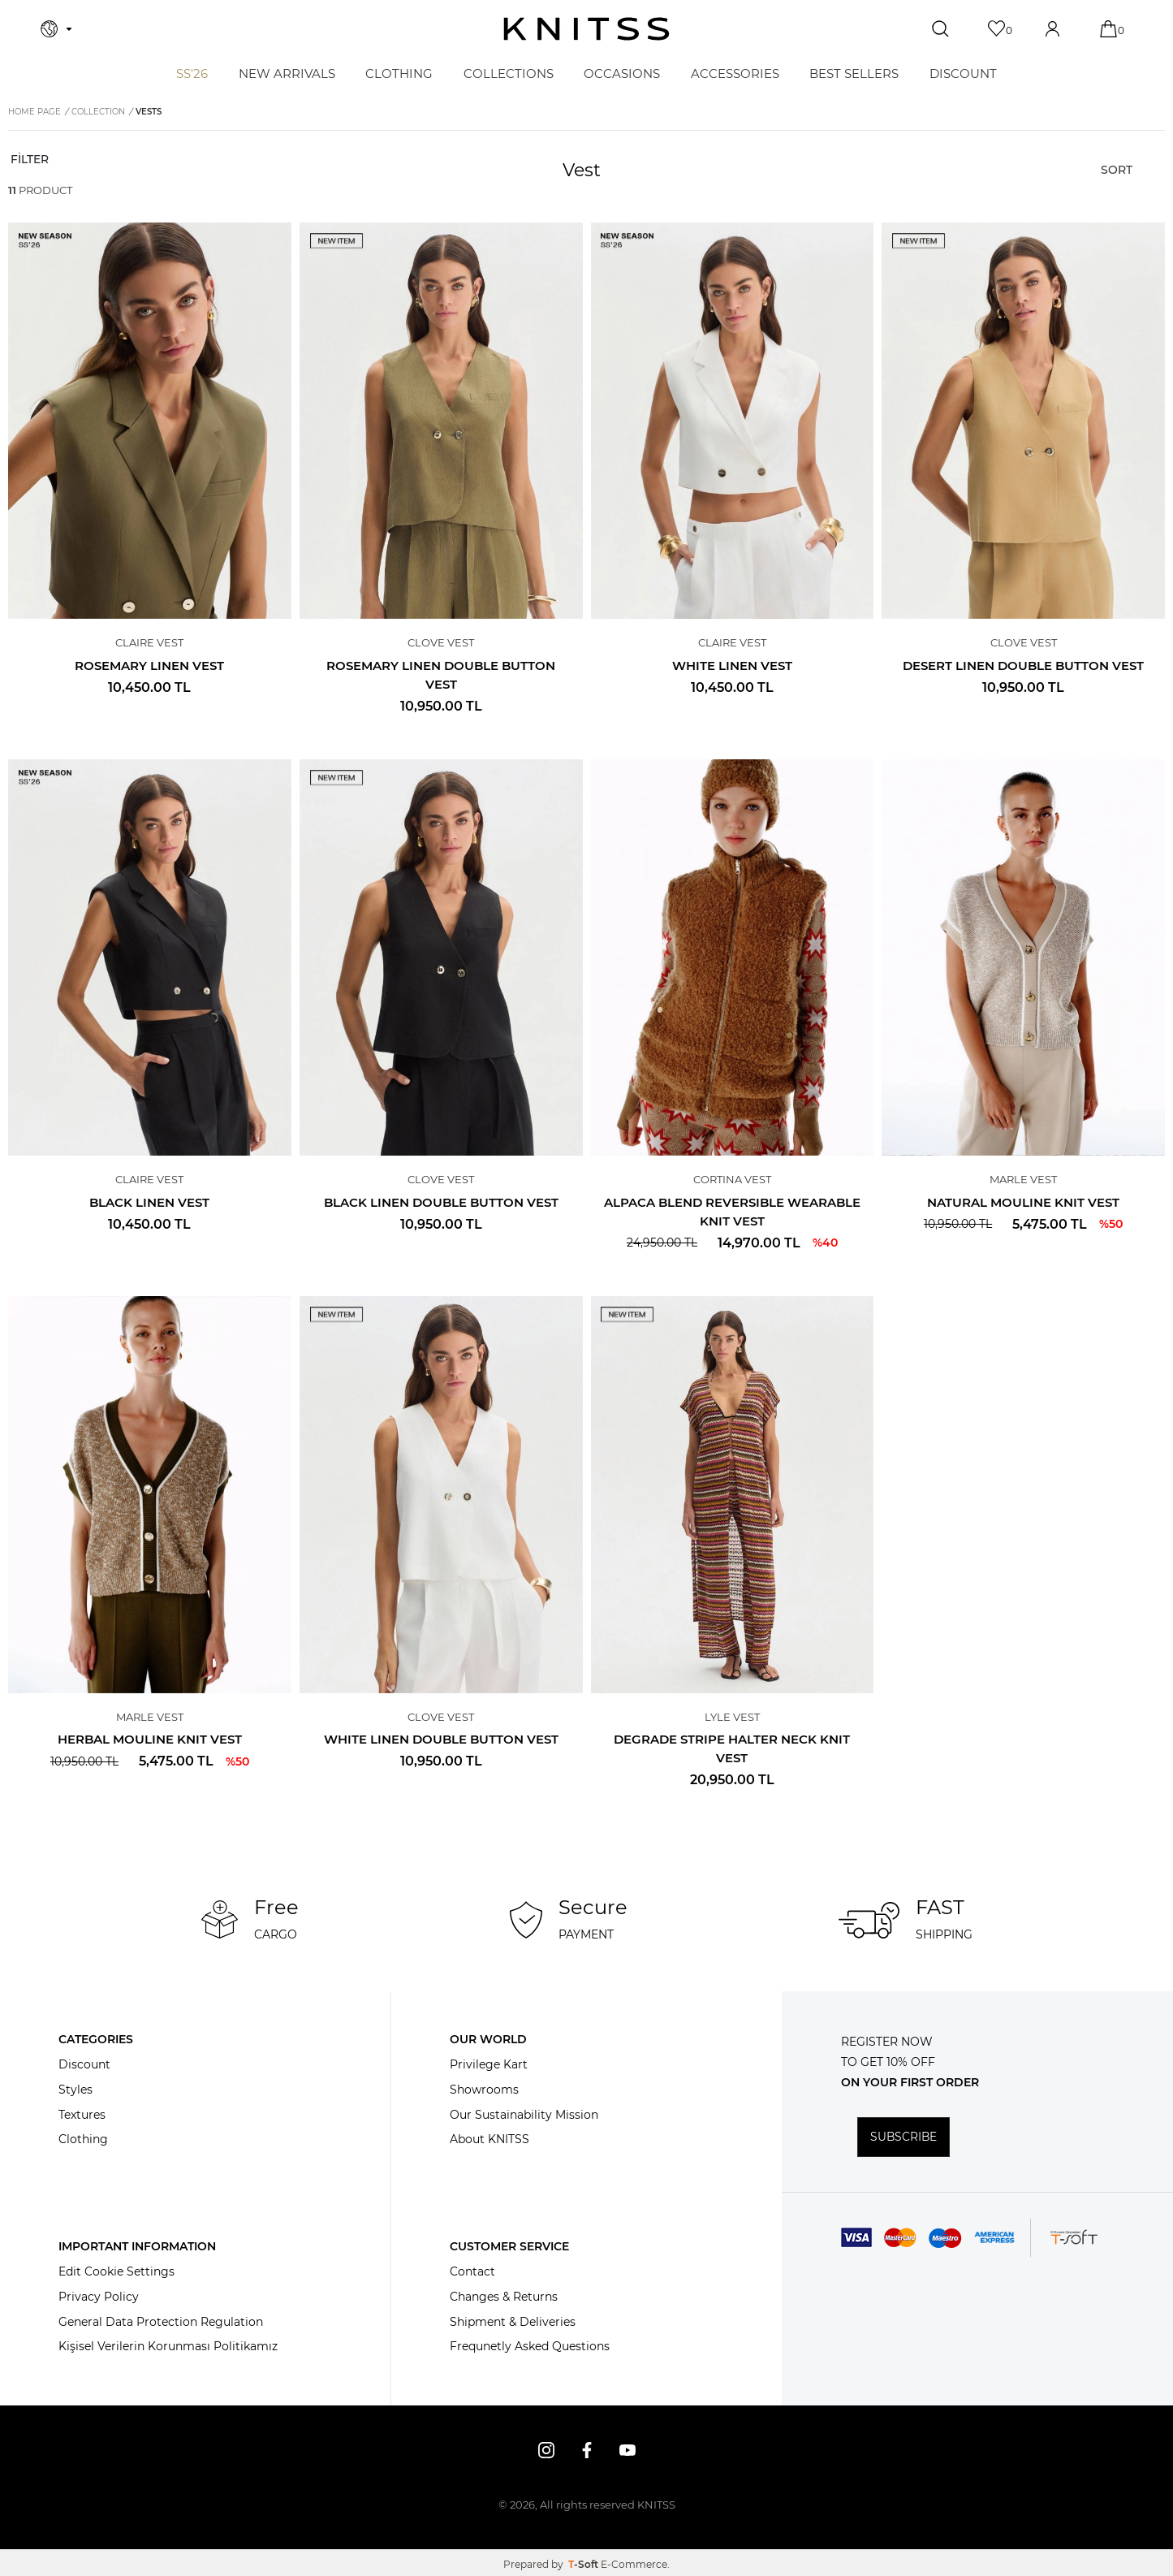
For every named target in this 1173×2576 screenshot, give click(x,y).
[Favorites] (998, 28)
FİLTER (28, 159)
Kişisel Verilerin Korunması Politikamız (168, 2347)
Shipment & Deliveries (513, 2322)
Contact (472, 2271)
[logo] (586, 28)
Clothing (83, 2140)
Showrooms (484, 2089)
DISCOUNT (963, 73)
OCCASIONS (622, 73)
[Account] (1054, 28)
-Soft (584, 2564)
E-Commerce (634, 2564)
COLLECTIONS (509, 73)
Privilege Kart (489, 2064)
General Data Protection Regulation (160, 2322)
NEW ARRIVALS (287, 73)
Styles (75, 2089)
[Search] (942, 29)
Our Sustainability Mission (524, 2114)
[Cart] (1110, 28)
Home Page (34, 111)
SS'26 (192, 73)
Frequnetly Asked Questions (530, 2347)
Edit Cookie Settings (116, 2271)
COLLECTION (98, 111)
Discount (84, 2064)
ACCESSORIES (735, 73)
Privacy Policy (98, 2296)
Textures (82, 2114)
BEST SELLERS (854, 73)
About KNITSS (489, 2140)
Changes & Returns (504, 2296)
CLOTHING (399, 73)
